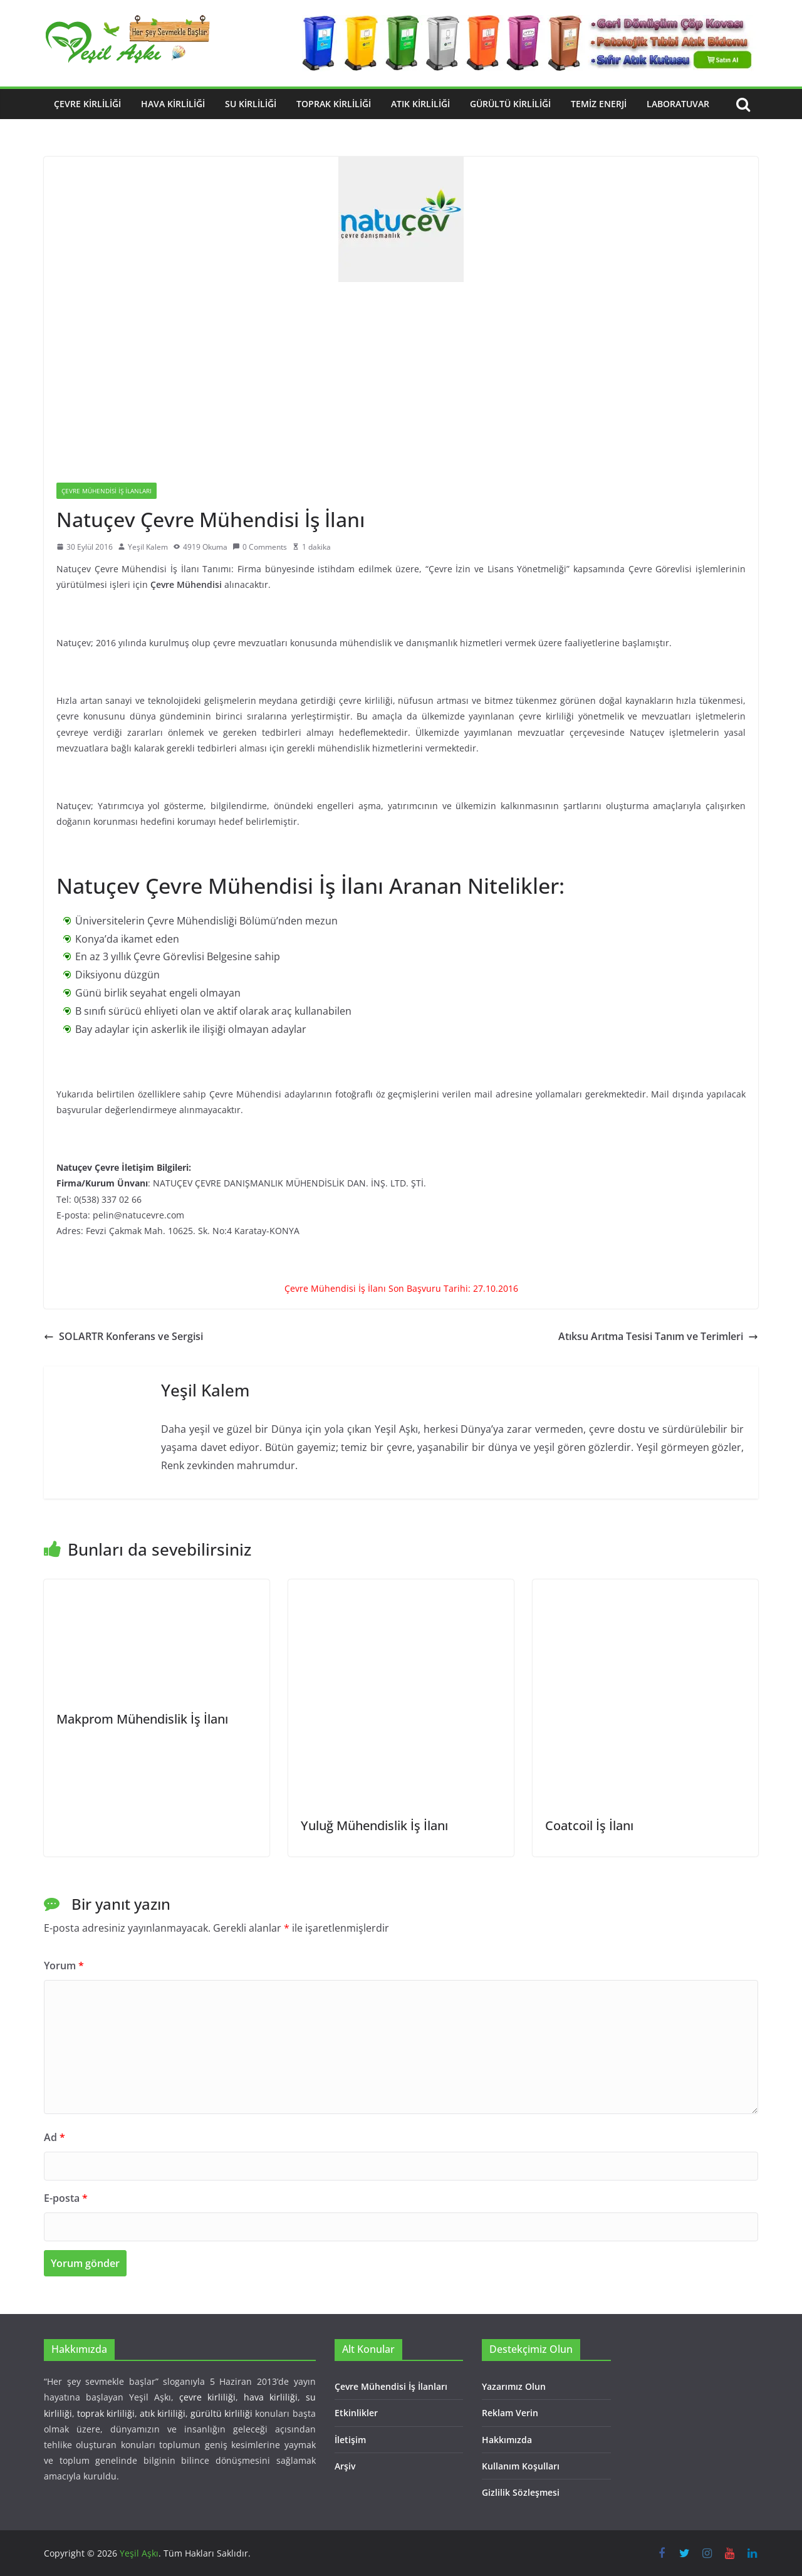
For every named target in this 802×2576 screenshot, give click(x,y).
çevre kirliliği (207, 2397)
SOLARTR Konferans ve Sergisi (123, 1336)
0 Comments (259, 547)
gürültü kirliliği (221, 2413)
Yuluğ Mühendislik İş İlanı (374, 1825)
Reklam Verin (510, 2413)
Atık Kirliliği (420, 104)
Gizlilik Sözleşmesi (521, 2492)
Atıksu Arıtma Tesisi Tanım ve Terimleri (658, 1336)
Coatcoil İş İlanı (589, 1825)
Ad (54, 2137)
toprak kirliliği (106, 2413)
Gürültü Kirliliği (510, 104)
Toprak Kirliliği (333, 104)
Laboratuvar (678, 104)
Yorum (64, 1965)
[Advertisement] (401, 376)
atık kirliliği (162, 2413)
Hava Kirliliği (173, 104)
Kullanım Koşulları (521, 2466)
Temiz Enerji (599, 104)
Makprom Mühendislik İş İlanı (142, 1718)
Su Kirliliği (250, 104)
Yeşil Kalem (148, 547)
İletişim (350, 2440)
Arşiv (345, 2466)
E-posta (66, 2198)
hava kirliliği (271, 2397)
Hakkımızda (507, 2440)
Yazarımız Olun (514, 2386)
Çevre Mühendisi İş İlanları (106, 490)
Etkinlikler (356, 2413)
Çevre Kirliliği (87, 104)
